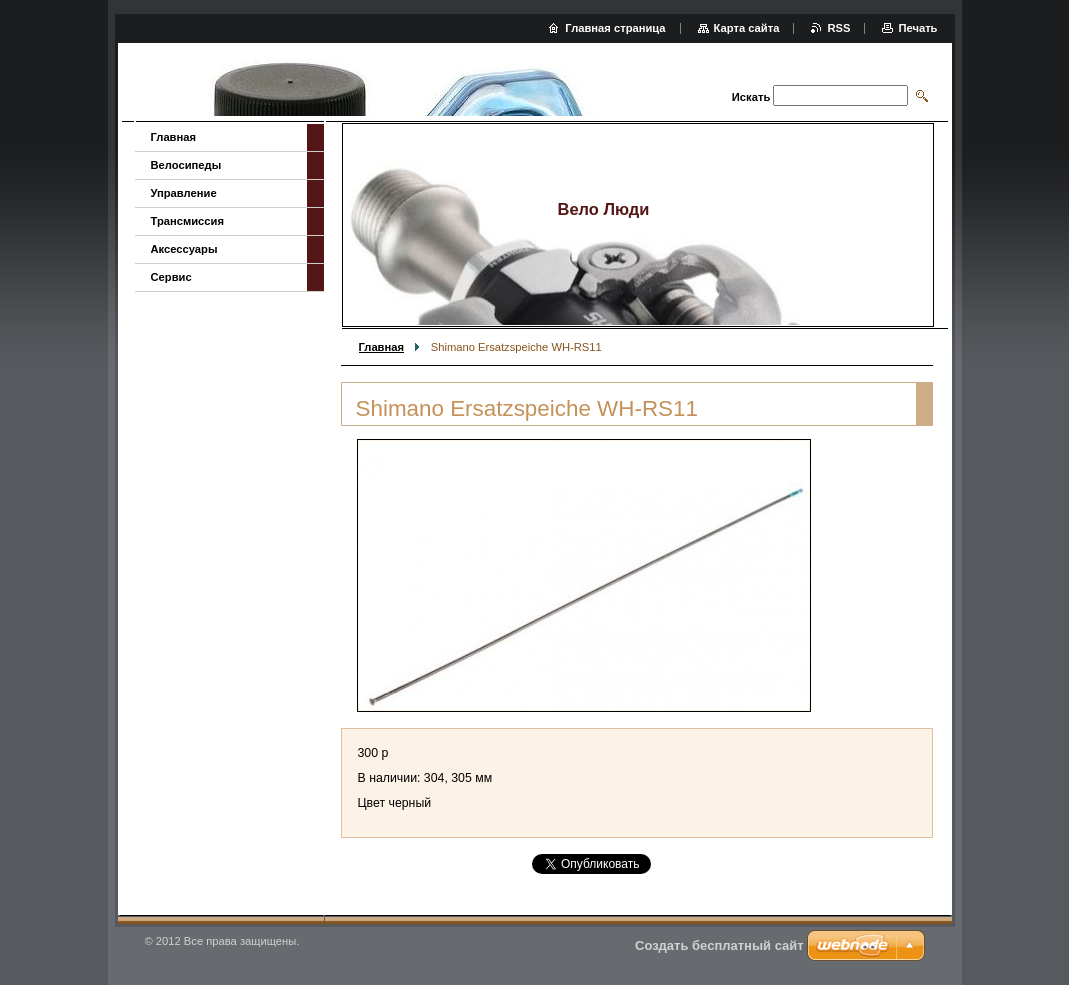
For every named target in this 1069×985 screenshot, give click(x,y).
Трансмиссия (187, 221)
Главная (382, 347)
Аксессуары (184, 249)
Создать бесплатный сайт (719, 945)
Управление (184, 193)
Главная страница (615, 28)
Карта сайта (747, 28)
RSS (838, 28)
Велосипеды (186, 165)
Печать (917, 28)
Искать (751, 97)
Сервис (171, 277)
